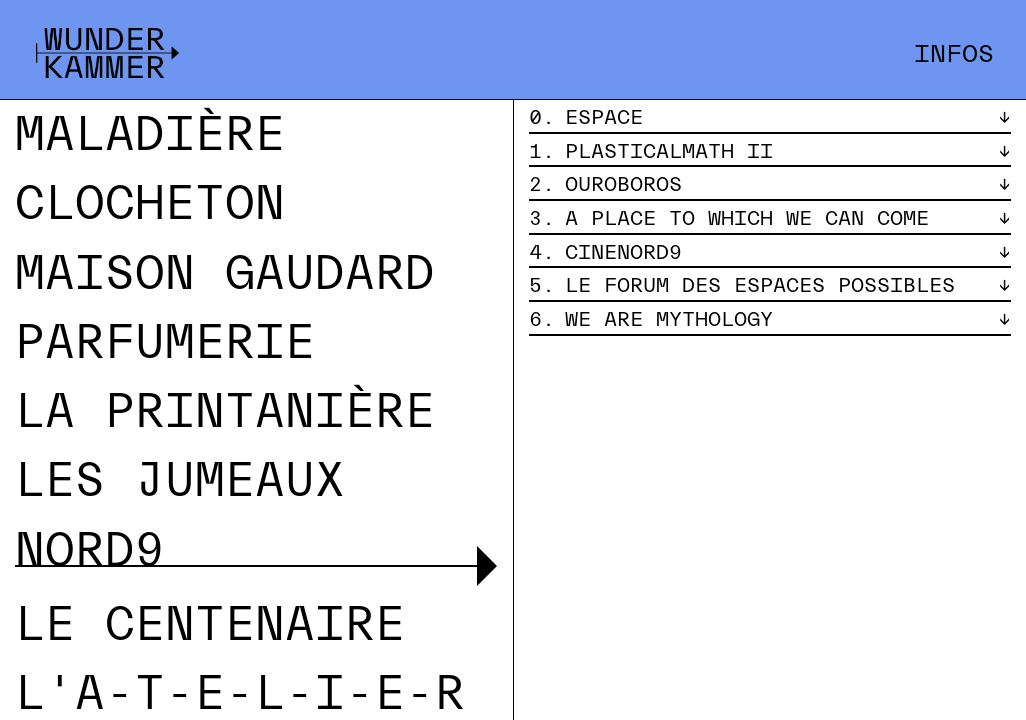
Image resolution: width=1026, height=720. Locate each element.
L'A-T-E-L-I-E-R (240, 693)
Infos (954, 54)
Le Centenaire (210, 624)
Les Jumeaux (180, 480)
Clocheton (150, 203)
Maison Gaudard (225, 273)
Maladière (150, 134)
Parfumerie (165, 342)
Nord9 (90, 550)
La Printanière (225, 411)
